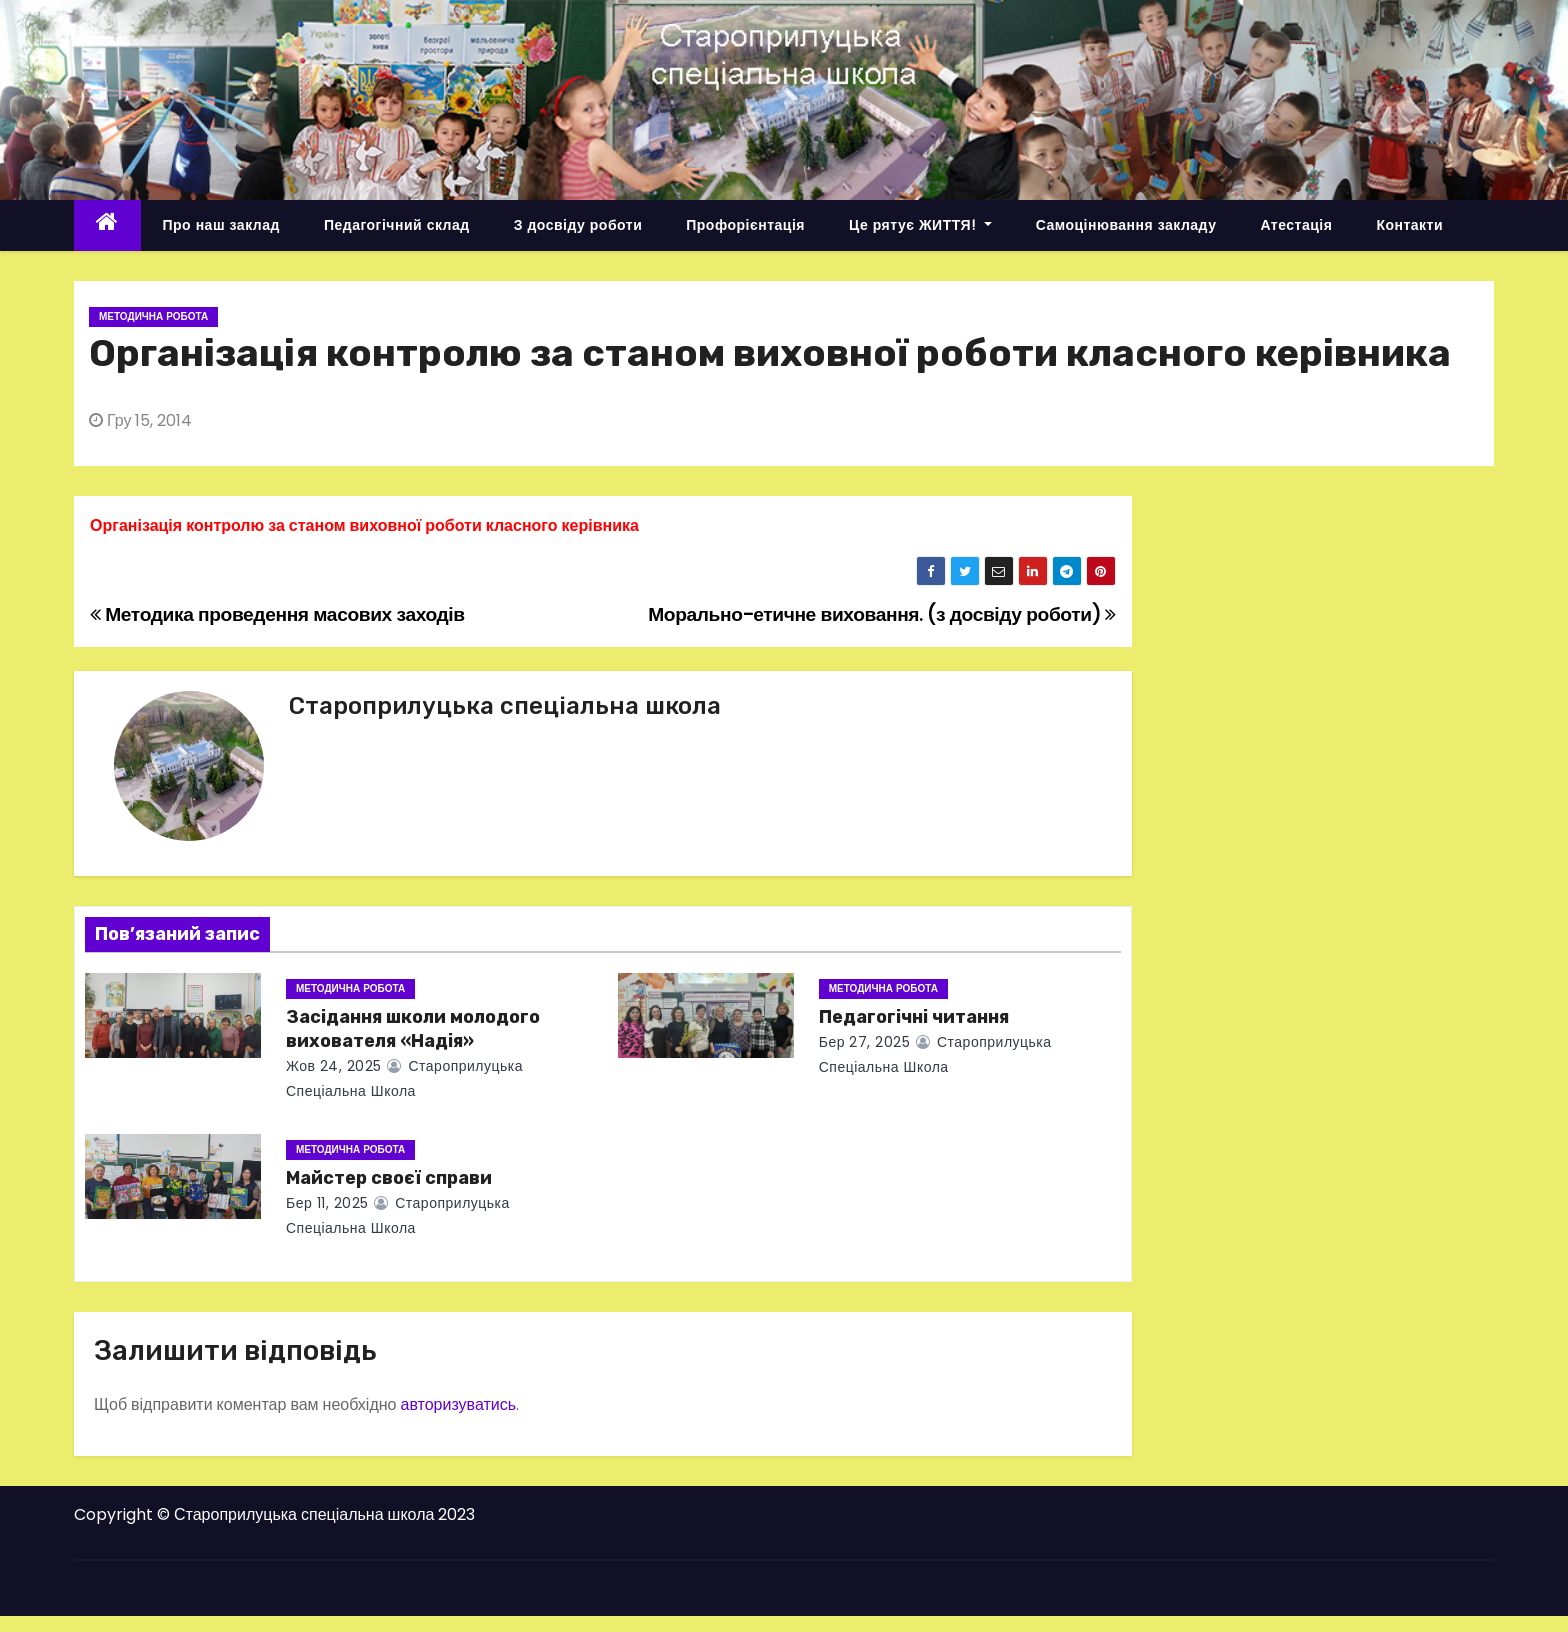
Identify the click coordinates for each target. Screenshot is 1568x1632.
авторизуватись (458, 1404)
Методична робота (153, 316)
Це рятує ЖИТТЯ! (920, 225)
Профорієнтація (745, 225)
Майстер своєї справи (389, 1178)
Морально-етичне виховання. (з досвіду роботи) (881, 614)
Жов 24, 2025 (334, 1066)
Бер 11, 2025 (327, 1203)
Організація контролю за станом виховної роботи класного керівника (364, 525)
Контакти (1409, 225)
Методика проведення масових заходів (277, 614)
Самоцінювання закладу (1126, 225)
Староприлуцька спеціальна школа (505, 706)
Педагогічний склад (397, 225)
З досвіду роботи (578, 225)
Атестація (1296, 225)
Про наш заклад (221, 225)
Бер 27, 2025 (865, 1042)
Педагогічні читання (914, 1017)
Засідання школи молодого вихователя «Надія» (413, 1029)
